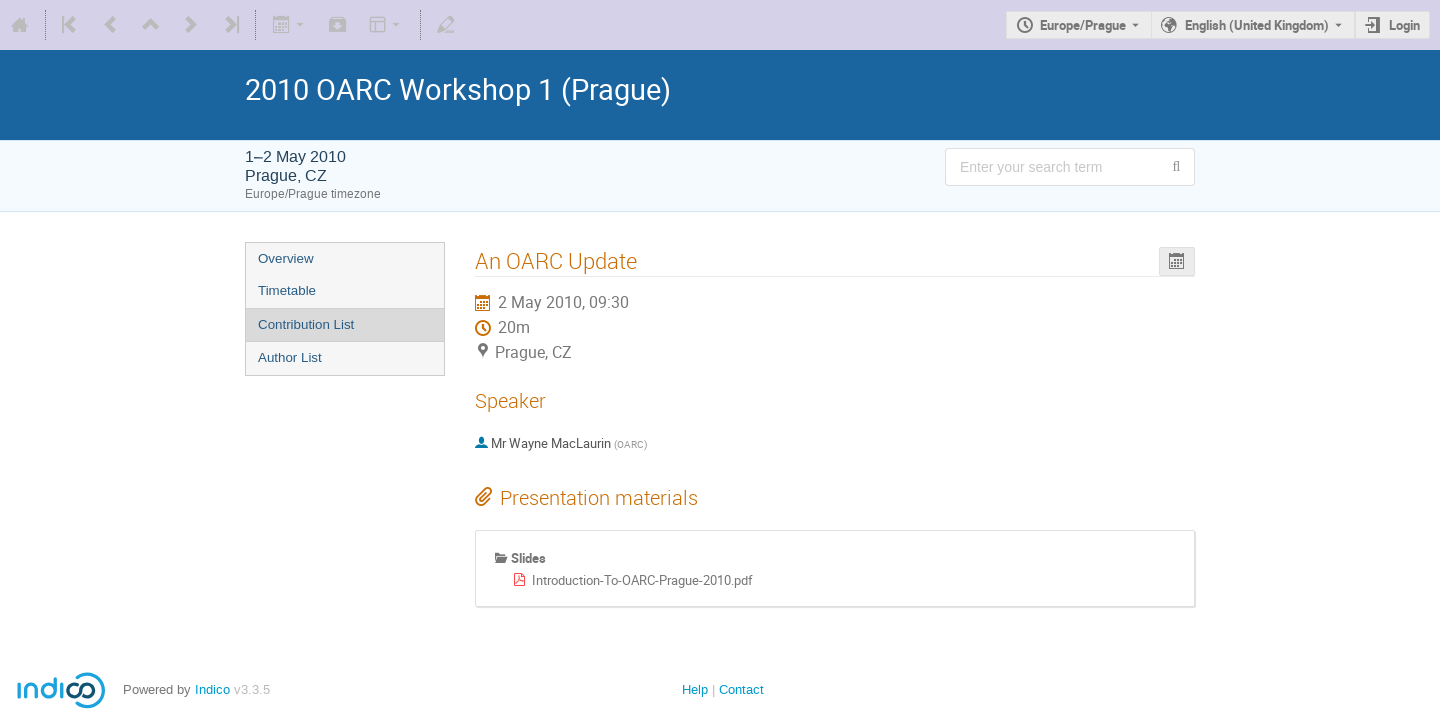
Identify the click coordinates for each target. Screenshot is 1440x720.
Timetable (287, 290)
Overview (286, 258)
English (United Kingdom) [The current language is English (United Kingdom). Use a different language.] (1257, 25)
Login (1404, 25)
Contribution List (306, 324)
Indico (212, 689)
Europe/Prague (1083, 25)
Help (695, 689)
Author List (290, 357)
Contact (741, 689)
